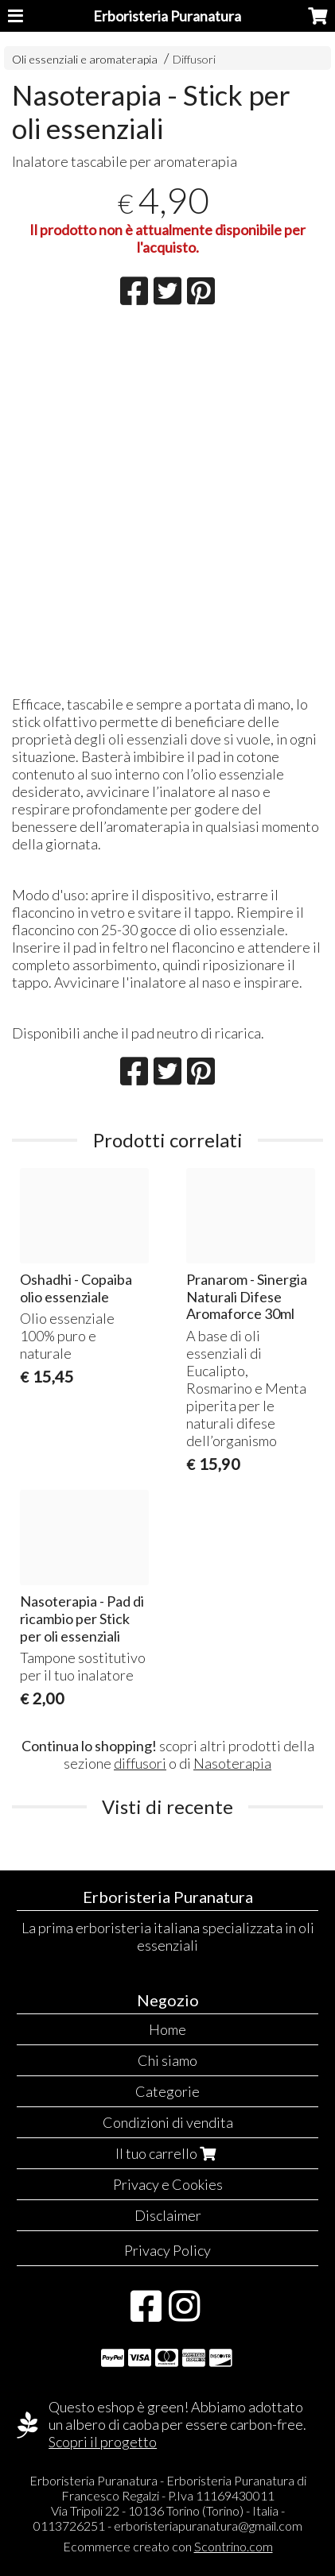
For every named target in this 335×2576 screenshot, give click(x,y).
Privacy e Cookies (168, 2184)
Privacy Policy (167, 2250)
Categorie (167, 2091)
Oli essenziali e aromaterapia (85, 59)
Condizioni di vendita (168, 2122)
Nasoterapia (232, 1763)
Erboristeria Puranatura (167, 16)
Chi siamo (167, 2060)
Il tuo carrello (167, 2153)
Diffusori (194, 59)
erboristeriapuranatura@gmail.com (208, 2525)
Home (167, 2029)
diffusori (140, 1763)
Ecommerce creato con (168, 2546)
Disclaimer (167, 2215)
